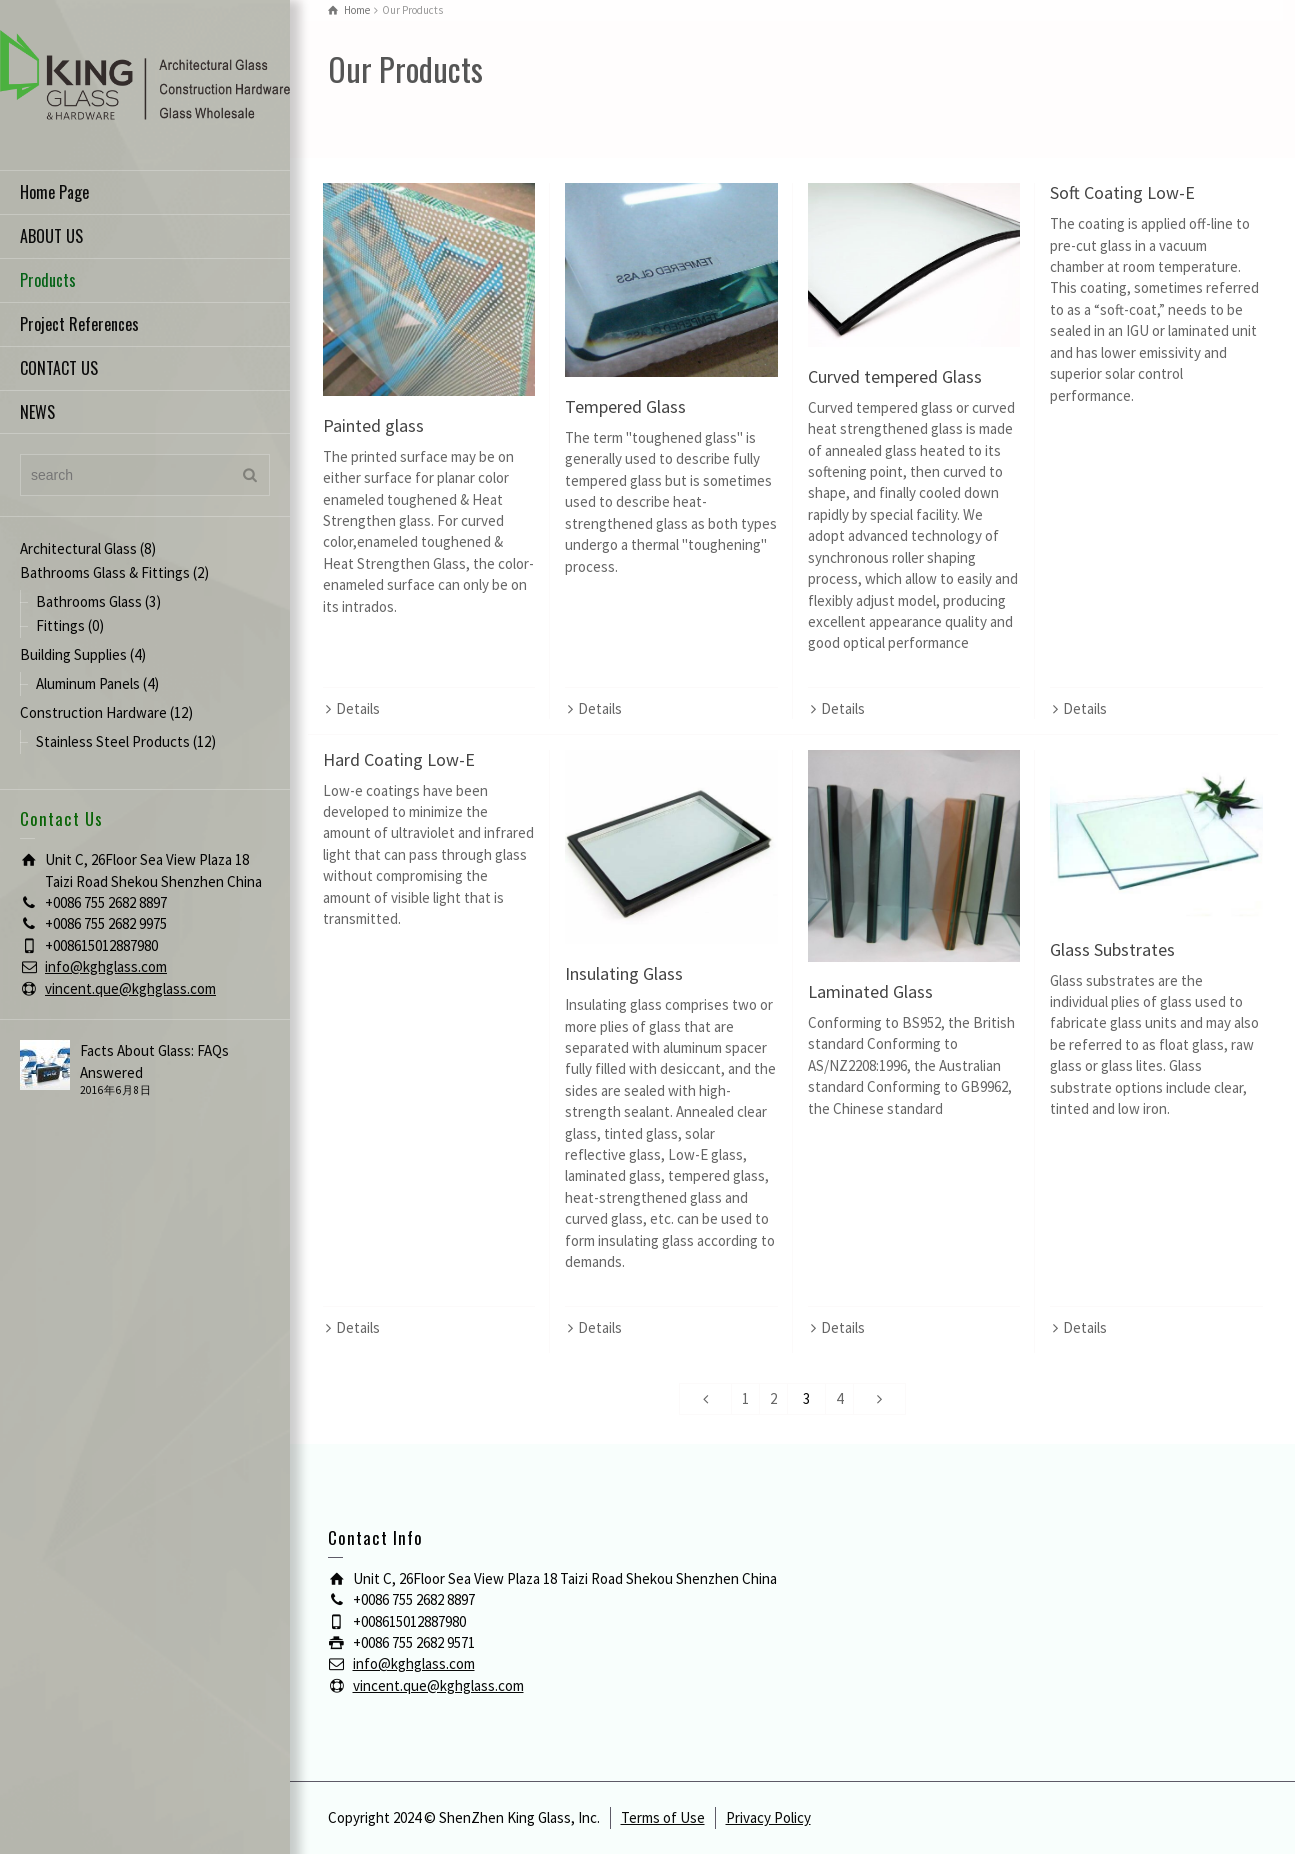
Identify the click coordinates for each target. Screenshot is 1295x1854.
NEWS (37, 412)
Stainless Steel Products (113, 741)
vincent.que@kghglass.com (130, 988)
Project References (79, 324)
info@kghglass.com (106, 966)
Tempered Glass (625, 406)
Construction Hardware (93, 712)
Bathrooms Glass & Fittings (105, 572)
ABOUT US (51, 236)
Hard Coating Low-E (399, 759)
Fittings (60, 625)
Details (358, 708)
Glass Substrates (1112, 949)
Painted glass (373, 425)
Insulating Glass (624, 973)
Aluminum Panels (88, 683)
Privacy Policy (768, 1817)
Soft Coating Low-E (1122, 192)
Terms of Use (663, 1817)
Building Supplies (73, 654)
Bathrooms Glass (89, 601)
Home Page (54, 192)
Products (48, 280)
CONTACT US (59, 368)
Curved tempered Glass (895, 376)
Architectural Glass (78, 548)
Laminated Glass (870, 991)
